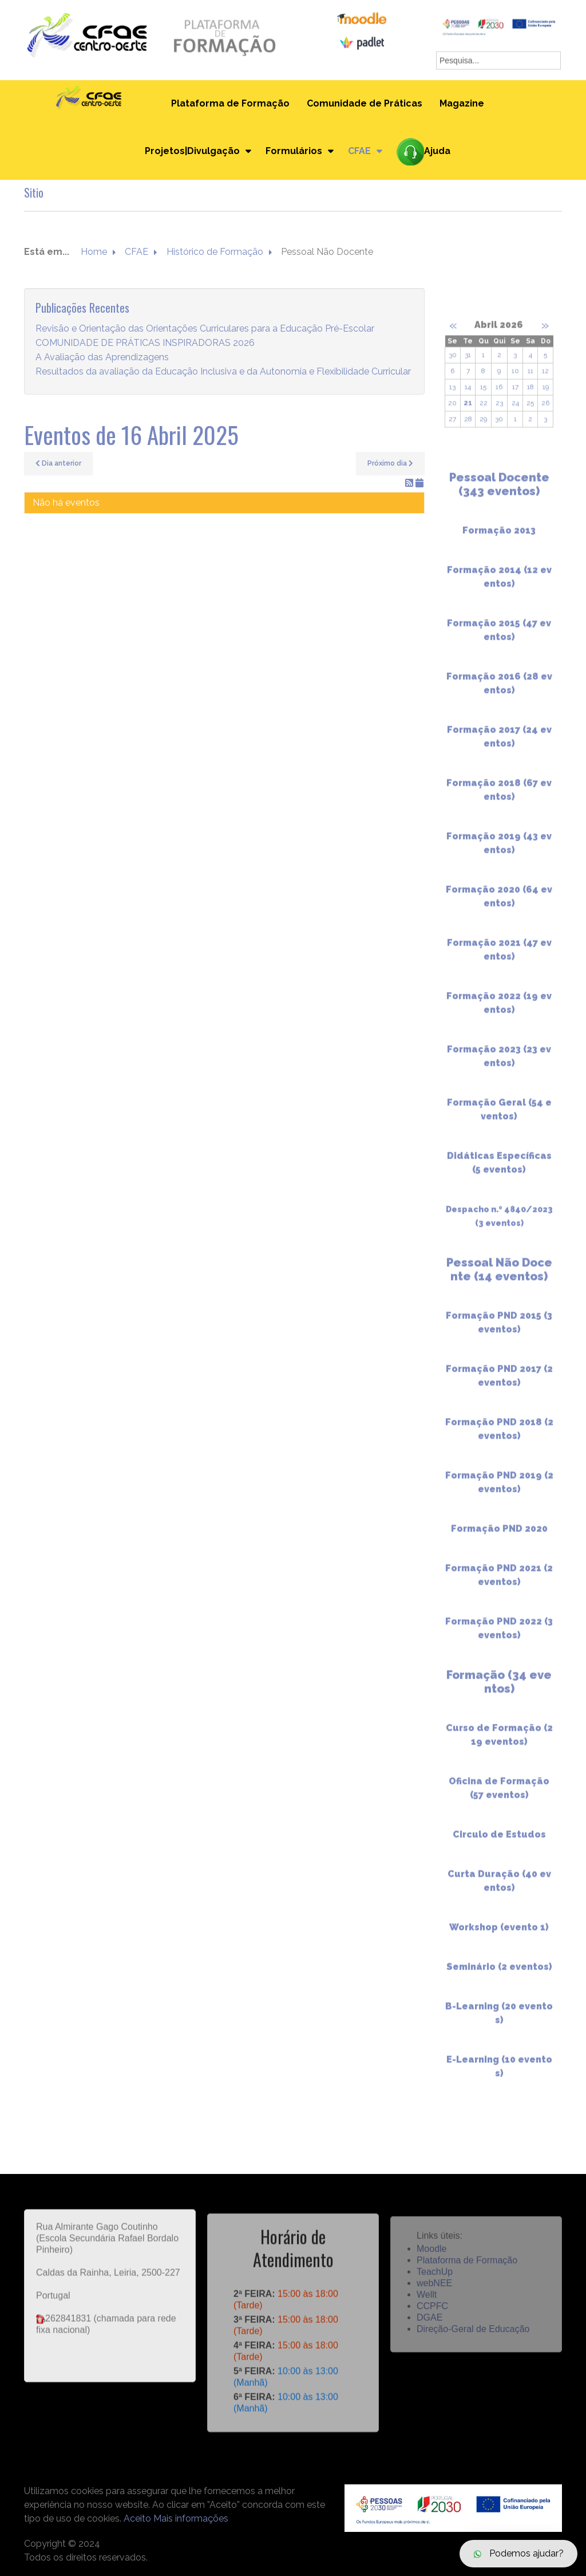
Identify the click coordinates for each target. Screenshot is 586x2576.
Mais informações (190, 2518)
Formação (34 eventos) (499, 1690)
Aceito (137, 2518)
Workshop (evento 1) (499, 1936)
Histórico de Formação (215, 252)
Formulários (294, 150)
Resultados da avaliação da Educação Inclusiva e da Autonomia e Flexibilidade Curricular (223, 372)
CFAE (359, 150)
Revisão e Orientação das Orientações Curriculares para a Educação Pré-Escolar (204, 329)
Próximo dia (390, 463)
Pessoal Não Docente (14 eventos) (499, 1278)
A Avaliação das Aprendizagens (102, 357)
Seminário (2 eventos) (499, 1975)
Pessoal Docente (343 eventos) (499, 493)
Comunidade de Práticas (364, 103)
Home (94, 252)
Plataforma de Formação (230, 103)
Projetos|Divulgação (192, 150)
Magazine (462, 103)
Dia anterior (58, 463)
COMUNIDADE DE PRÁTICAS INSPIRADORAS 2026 (145, 343)
